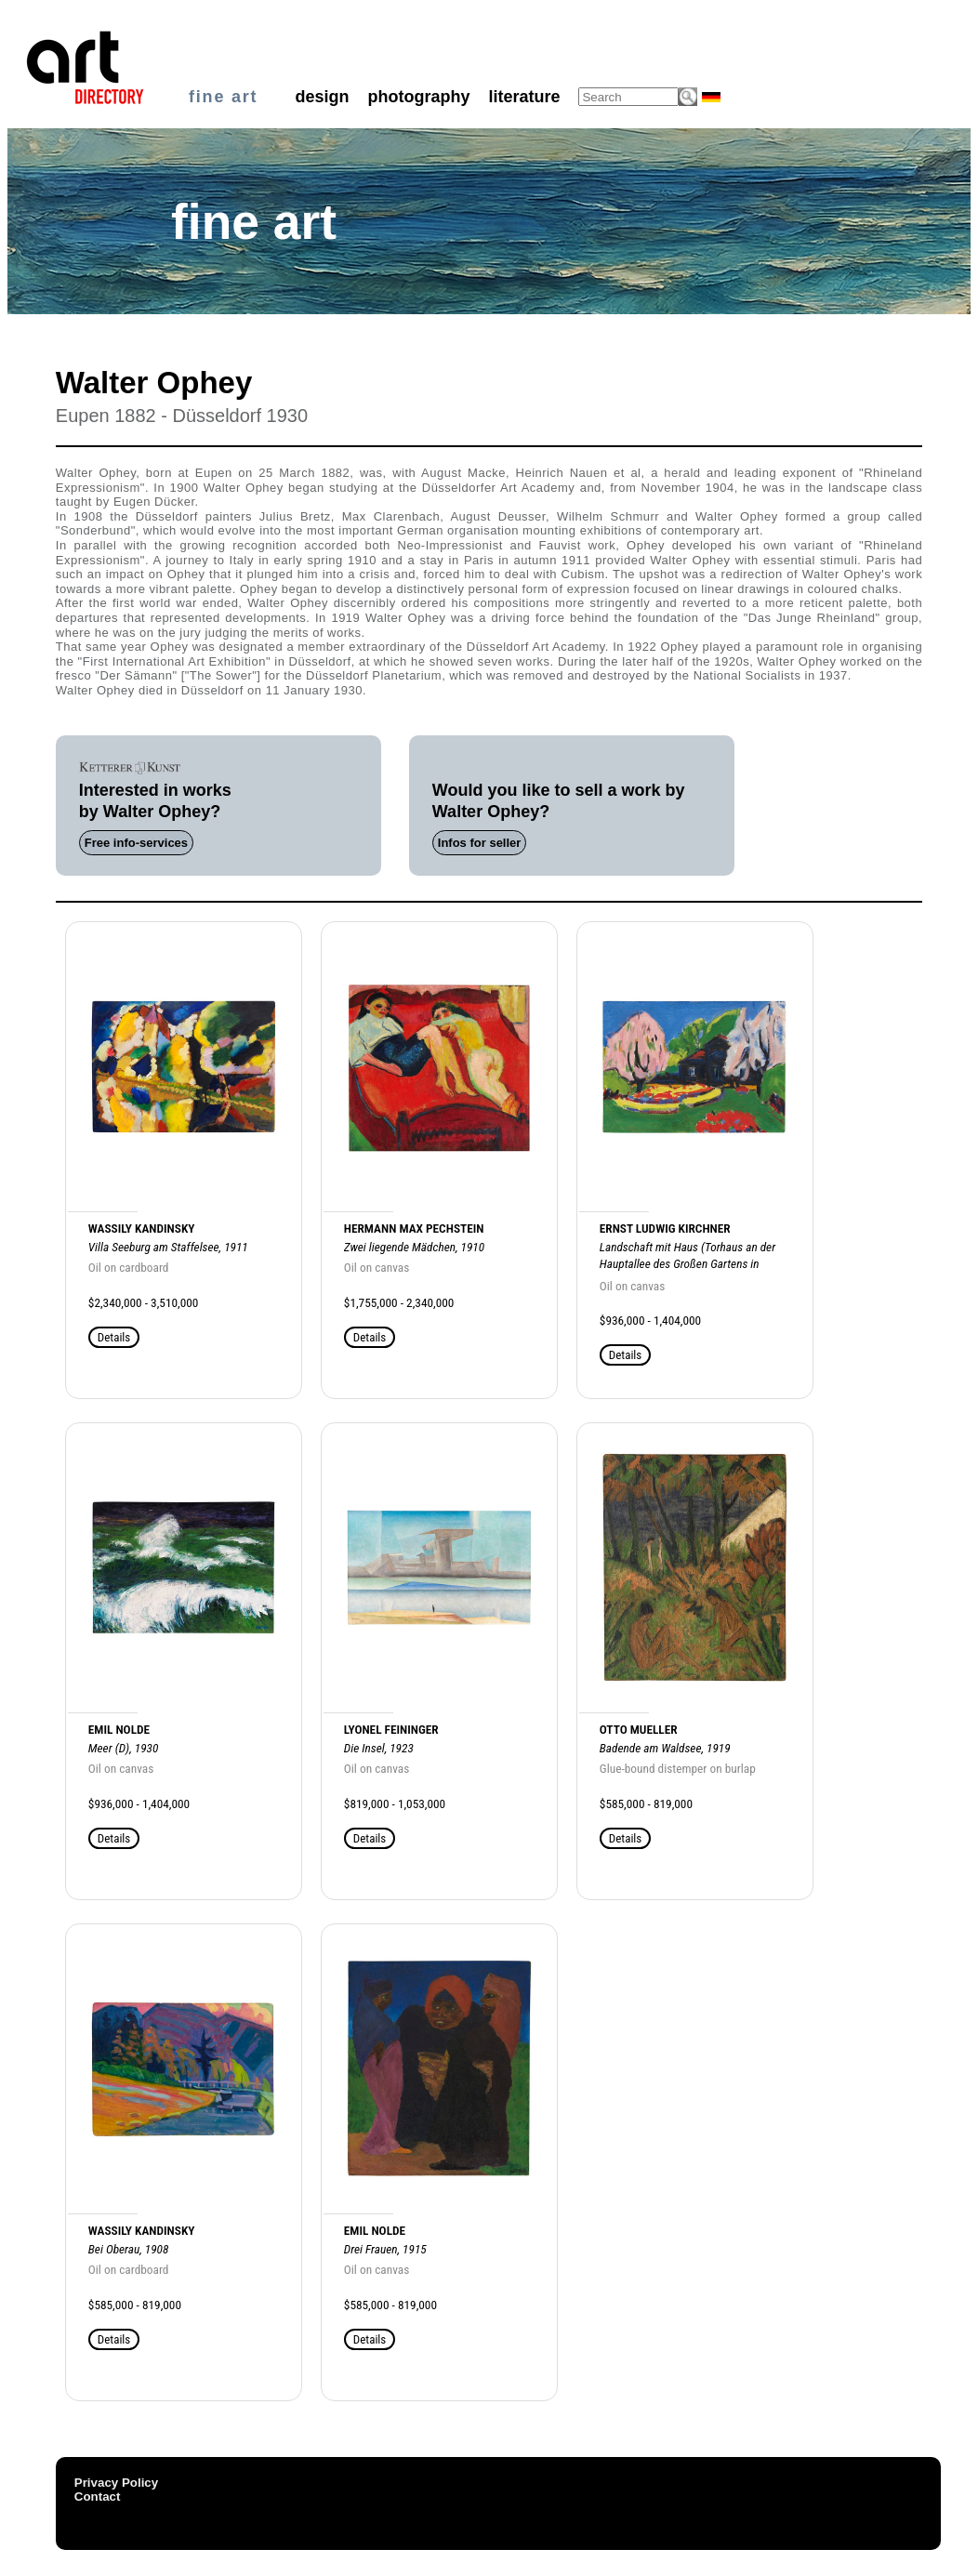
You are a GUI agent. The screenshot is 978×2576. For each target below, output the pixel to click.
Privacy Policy (116, 2483)
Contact (97, 2496)
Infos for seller (480, 843)
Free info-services (136, 843)
